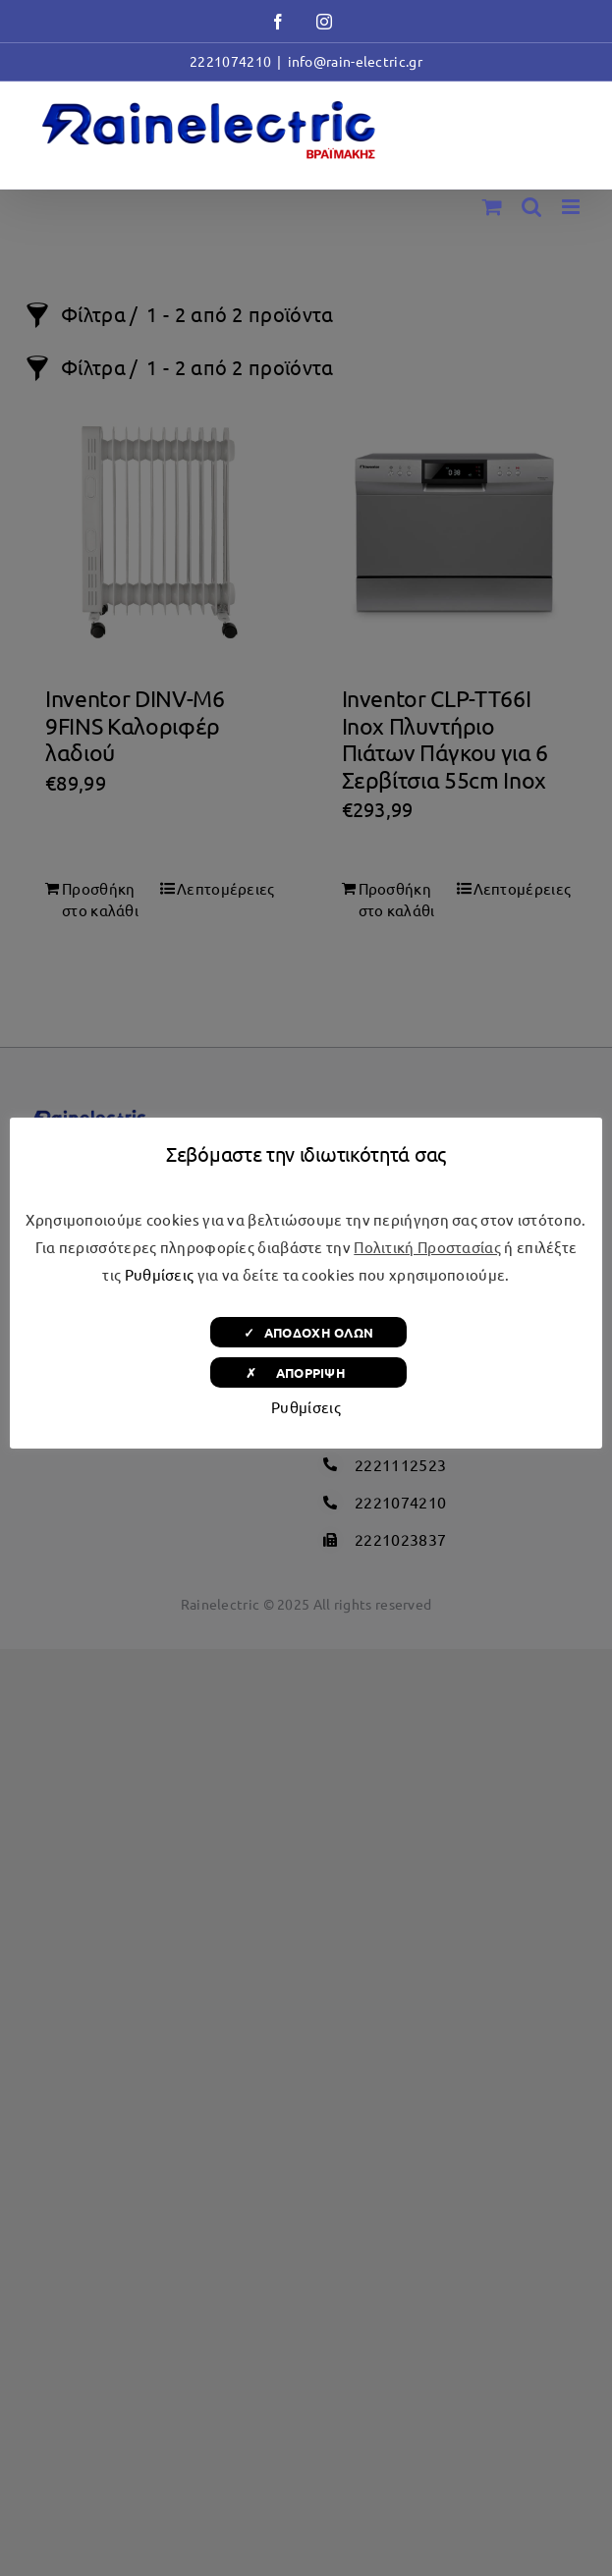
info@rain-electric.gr (355, 61)
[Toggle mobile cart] (492, 206)
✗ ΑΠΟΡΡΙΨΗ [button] (309, 1372)
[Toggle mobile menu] (572, 206)
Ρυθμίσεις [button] (160, 1274)
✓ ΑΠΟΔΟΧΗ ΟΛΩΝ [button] (309, 1332)
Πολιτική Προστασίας (427, 1246)
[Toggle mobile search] (531, 206)
